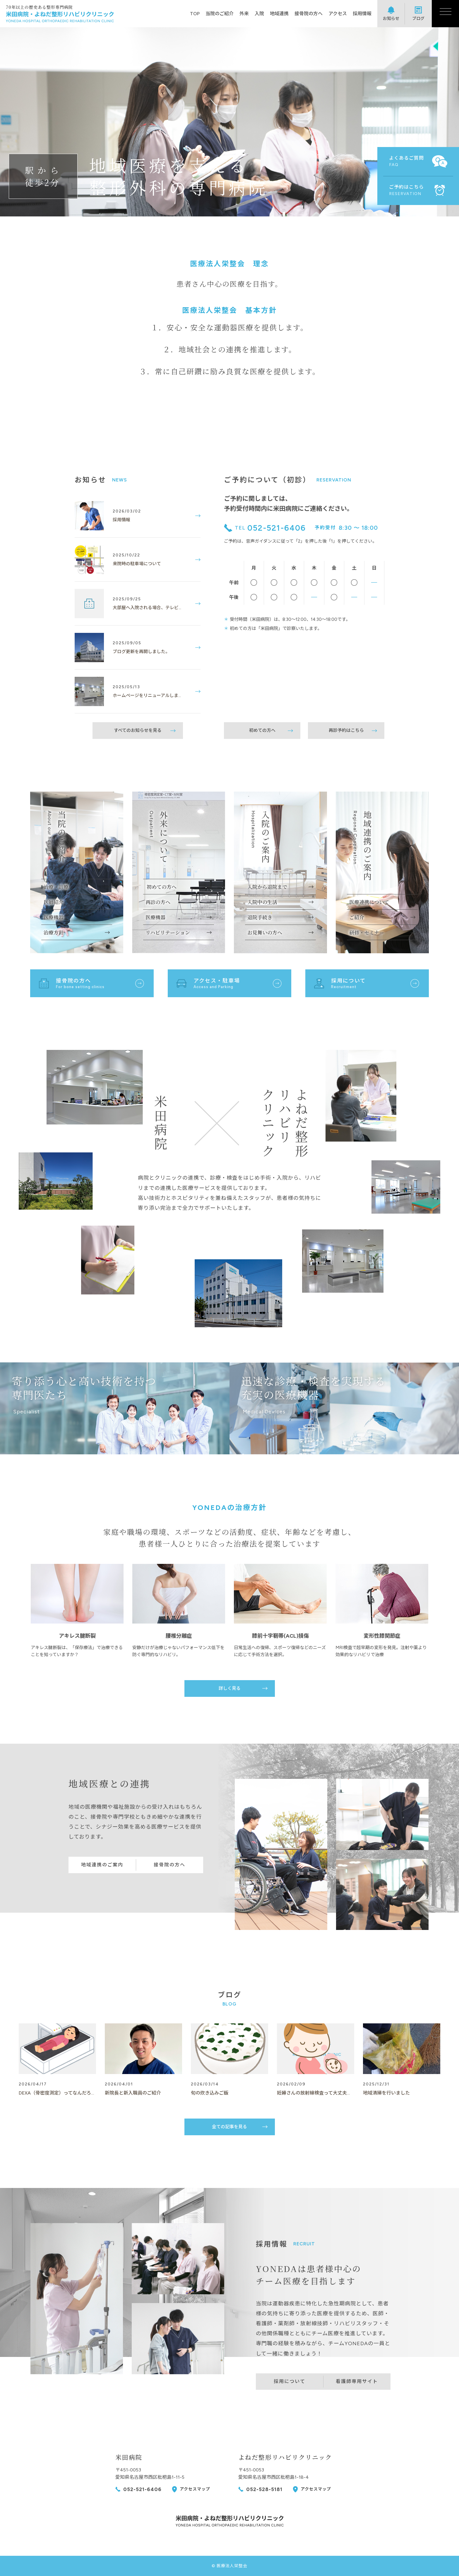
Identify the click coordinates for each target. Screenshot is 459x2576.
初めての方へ (262, 730)
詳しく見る (230, 1688)
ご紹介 (356, 917)
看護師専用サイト (357, 2381)
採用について (289, 2381)
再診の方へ (157, 902)
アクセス (337, 13)
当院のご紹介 (219, 13)
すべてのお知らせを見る (138, 730)
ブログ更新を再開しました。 (141, 651)
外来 (244, 13)
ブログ (418, 18)
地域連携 (279, 13)
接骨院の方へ (308, 13)
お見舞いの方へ (264, 932)
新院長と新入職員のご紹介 (133, 2093)
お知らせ (391, 18)
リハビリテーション (167, 932)
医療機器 (54, 917)
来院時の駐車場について (137, 563)
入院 (259, 13)
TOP (195, 13)
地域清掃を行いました (386, 2093)
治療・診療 (56, 886)
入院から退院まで (267, 886)
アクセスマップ (195, 2489)
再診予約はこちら (346, 730)
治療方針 (54, 932)
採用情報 (362, 13)
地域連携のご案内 (102, 1865)
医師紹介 (54, 902)
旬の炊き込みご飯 (209, 2093)
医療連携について (369, 902)
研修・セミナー (366, 932)
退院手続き (259, 917)
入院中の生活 (262, 902)
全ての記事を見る (229, 2126)
